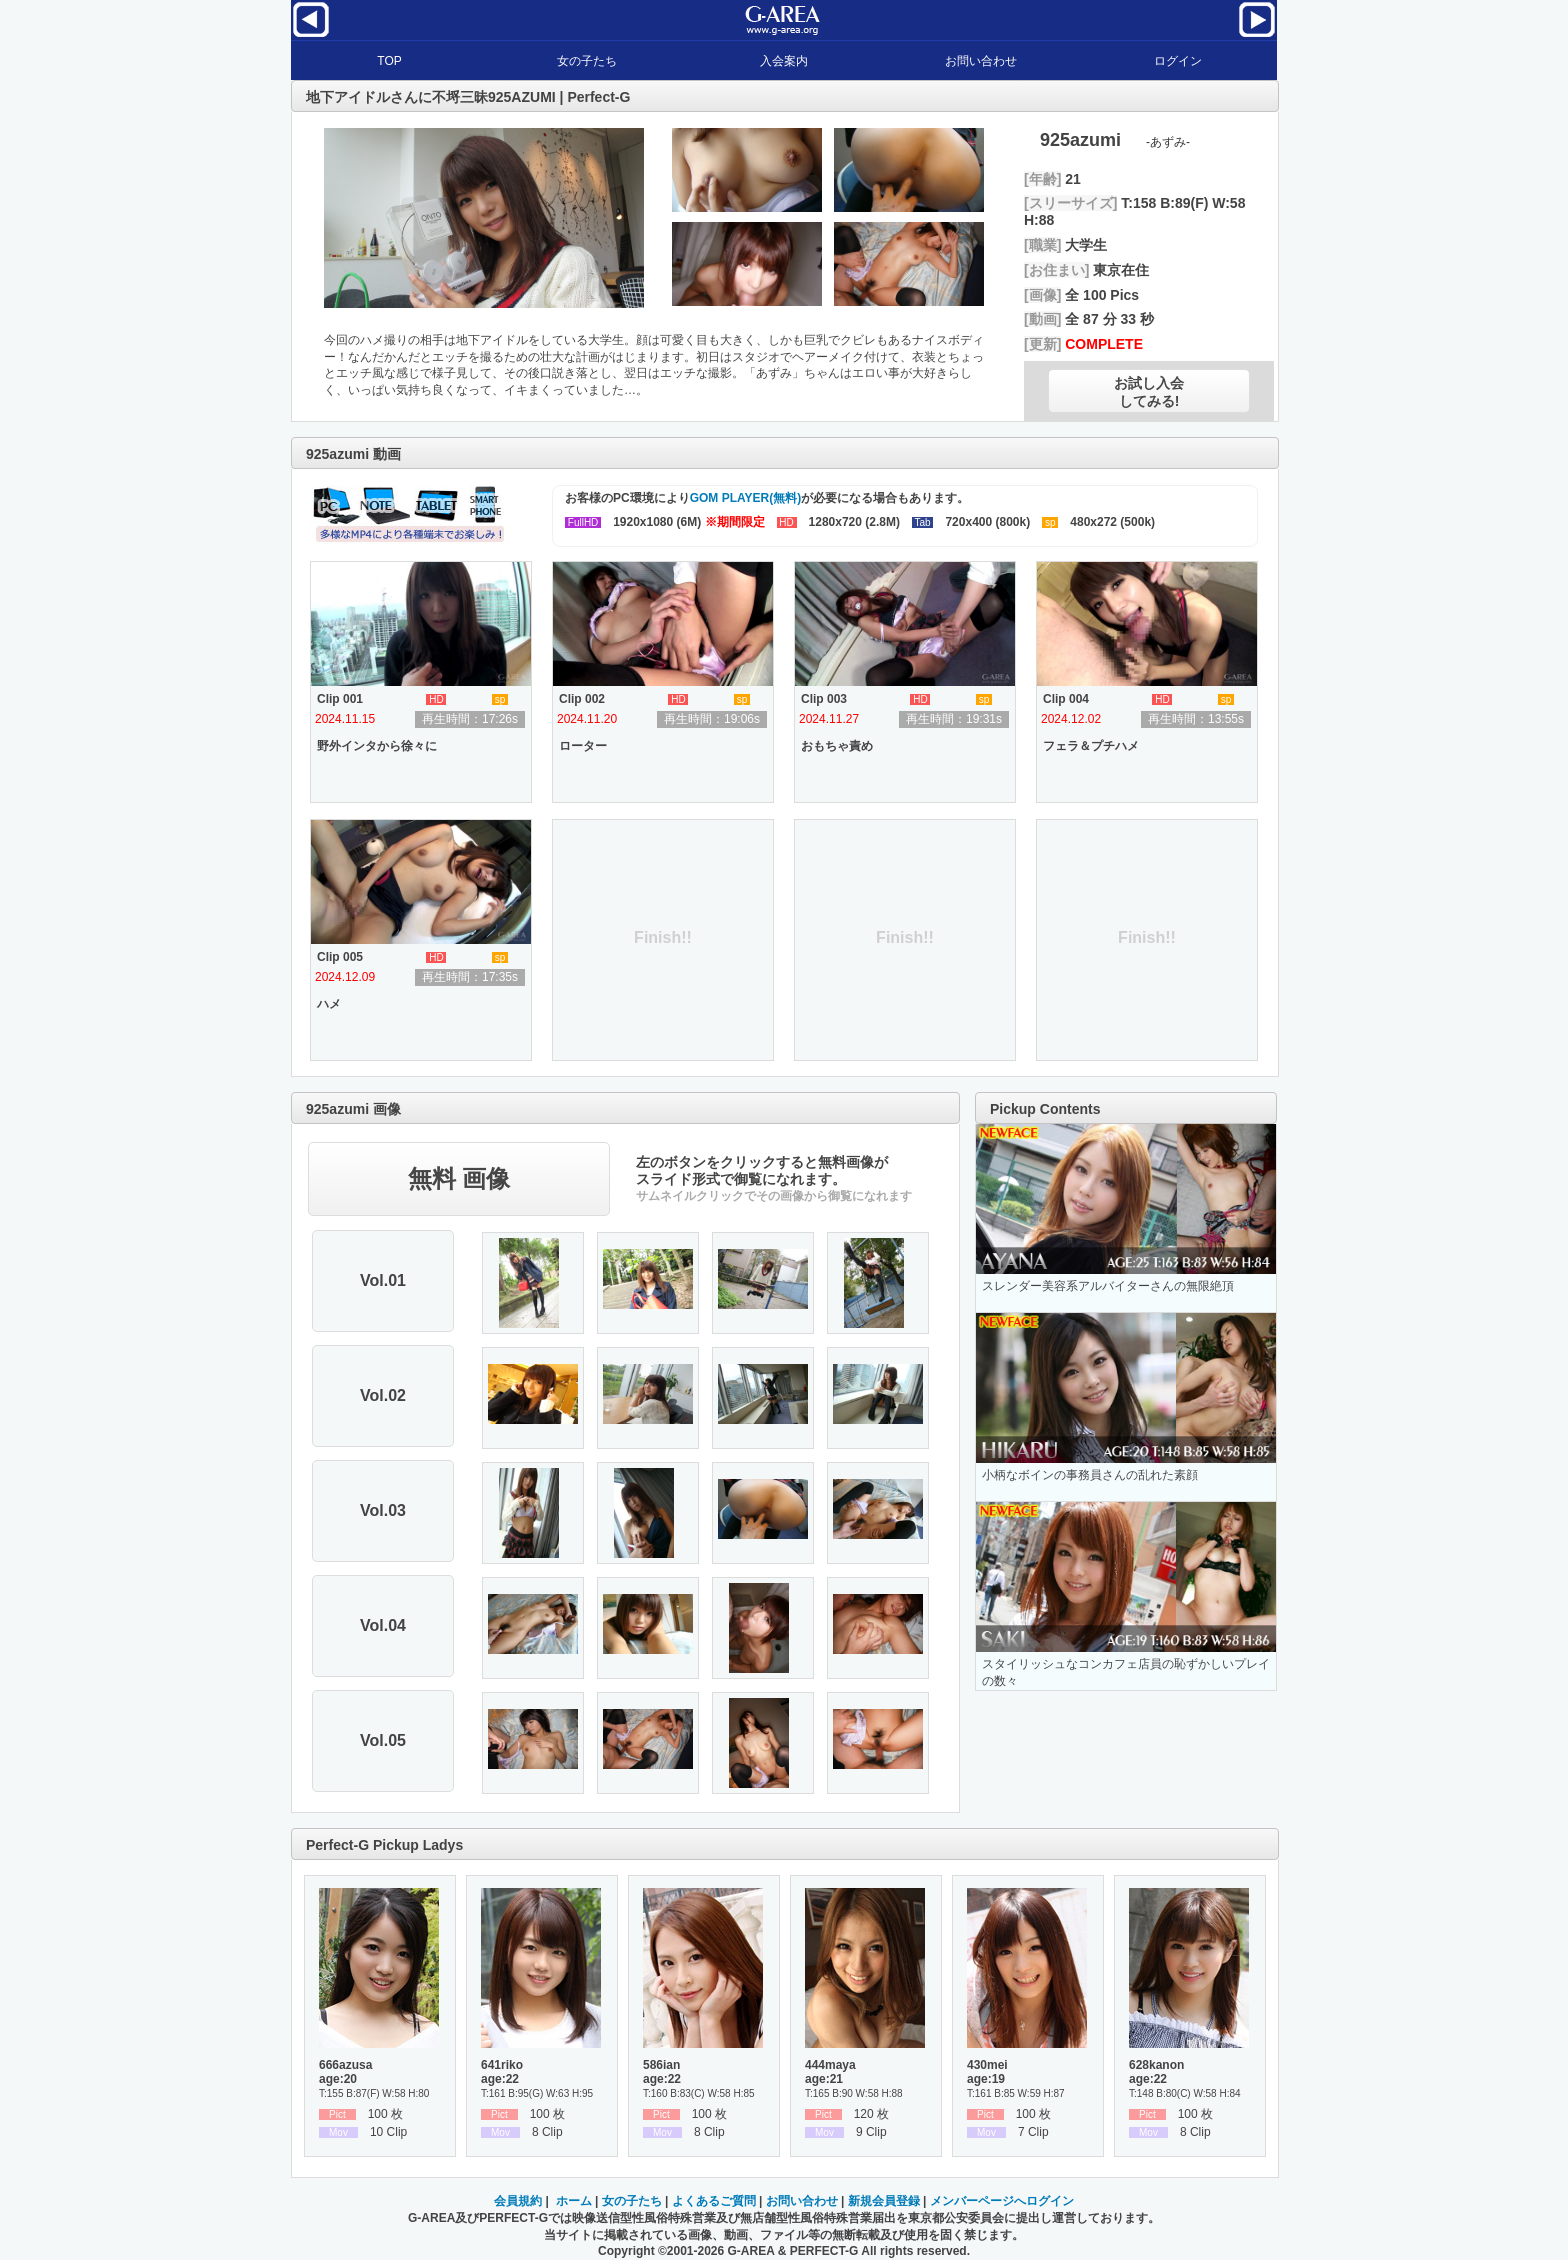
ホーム (574, 2201)
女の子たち (587, 61)
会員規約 (518, 2201)
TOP (389, 61)
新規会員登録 (884, 2201)
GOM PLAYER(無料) (746, 498)
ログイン (1178, 61)
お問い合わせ (981, 61)
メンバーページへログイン (1002, 2201)
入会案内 (784, 61)
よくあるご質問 (714, 2201)
